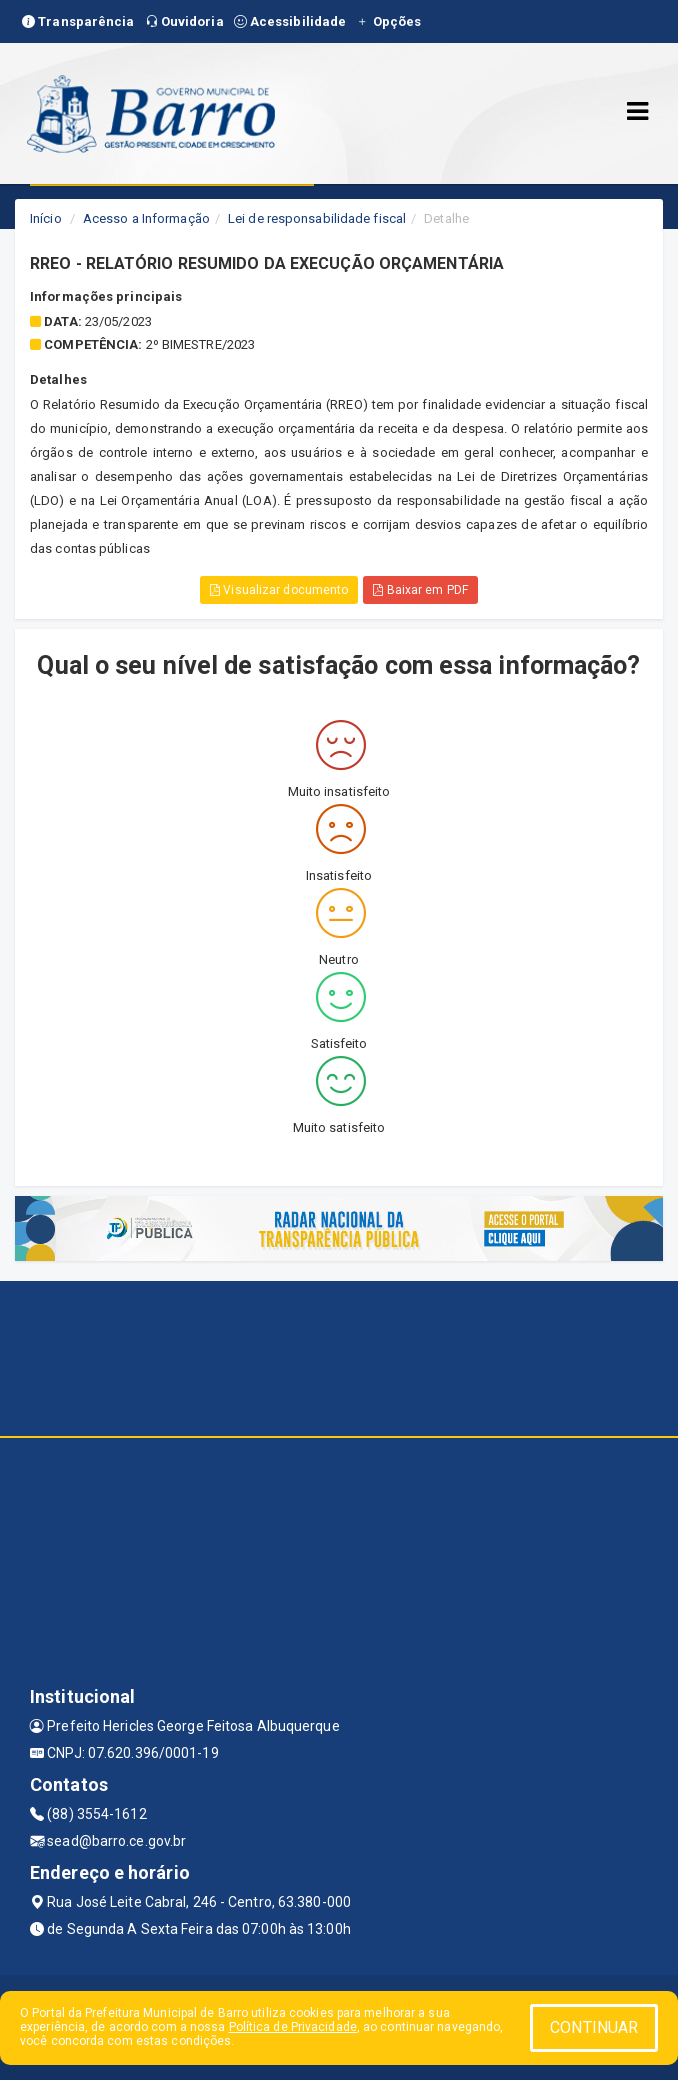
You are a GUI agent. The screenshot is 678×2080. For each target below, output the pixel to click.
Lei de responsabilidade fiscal (317, 218)
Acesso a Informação (146, 218)
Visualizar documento (279, 590)
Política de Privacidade (293, 2027)
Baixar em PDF (420, 590)
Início (46, 218)
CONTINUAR (594, 2027)
